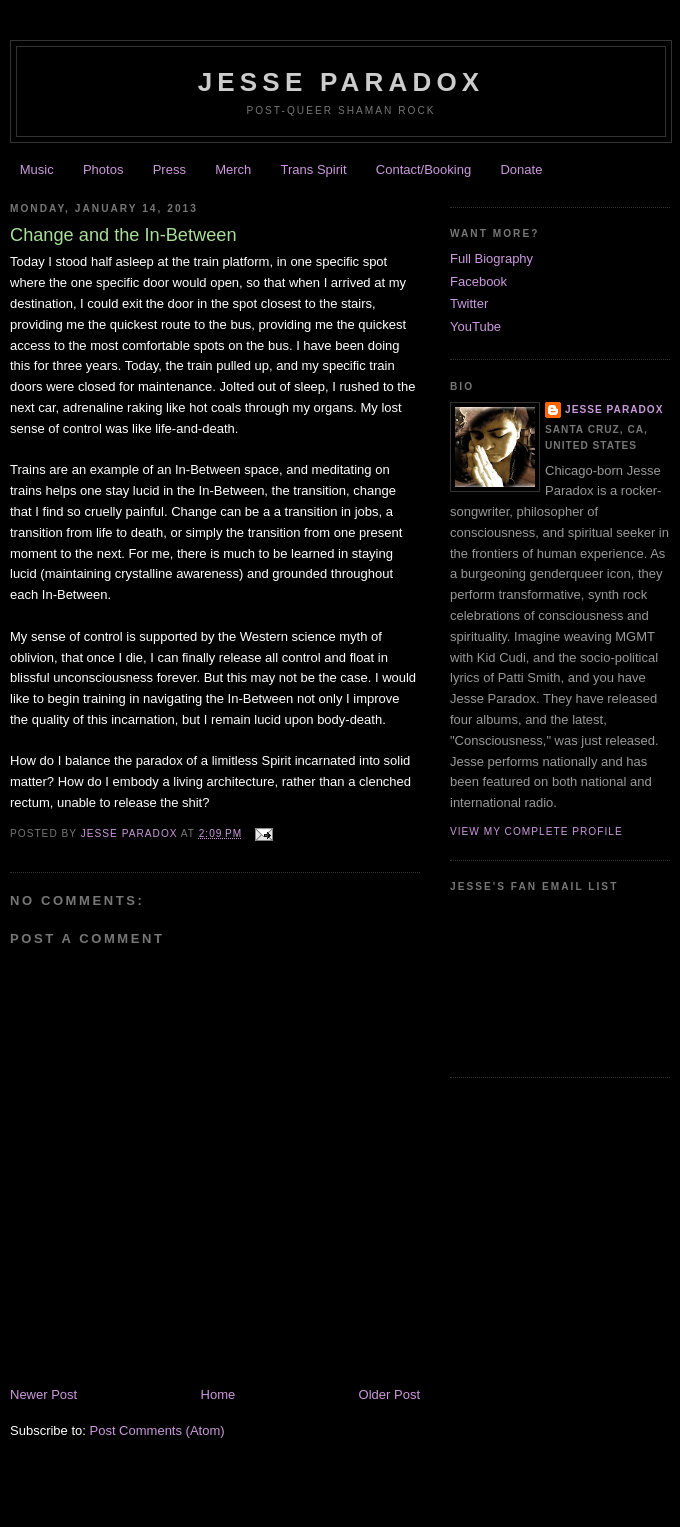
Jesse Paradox (131, 833)
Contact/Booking (423, 169)
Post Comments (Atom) (157, 1430)
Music (37, 169)
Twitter (469, 303)
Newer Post (43, 1394)
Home (218, 1394)
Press (169, 169)
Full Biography (491, 258)
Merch (233, 169)
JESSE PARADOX (341, 82)
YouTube (475, 326)
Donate (521, 169)
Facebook (478, 281)
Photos (103, 169)
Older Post (389, 1394)
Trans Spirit (314, 169)
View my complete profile (536, 831)
